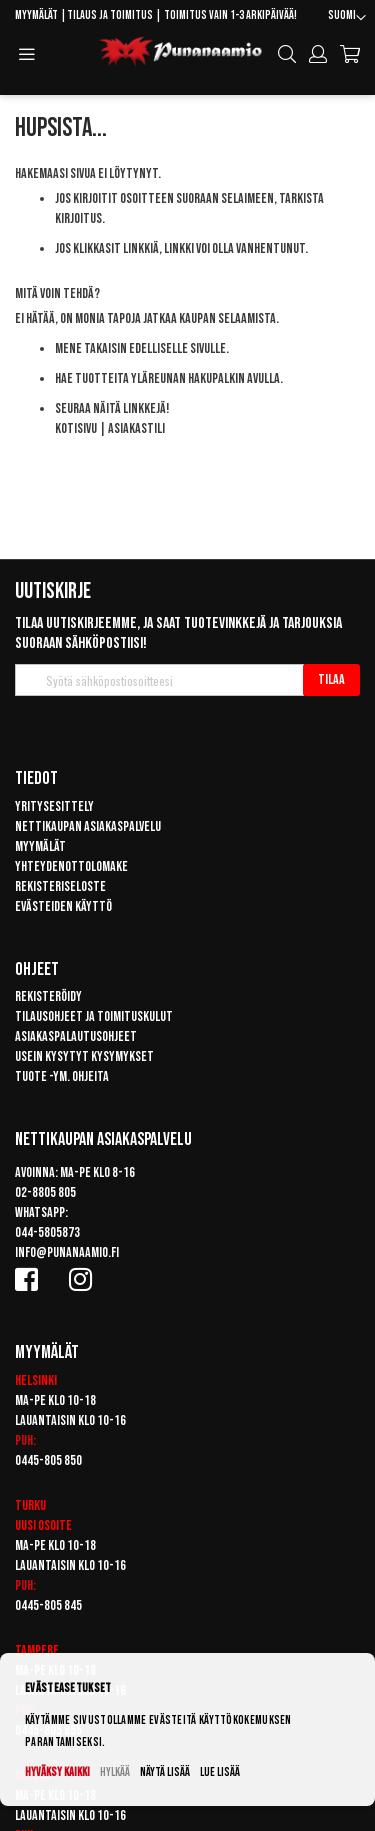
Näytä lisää (165, 1772)
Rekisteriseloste (60, 886)
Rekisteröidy (48, 996)
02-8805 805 (45, 1192)
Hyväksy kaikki (57, 1772)
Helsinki (36, 1380)
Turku (30, 1505)
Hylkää (115, 1772)
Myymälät (36, 15)
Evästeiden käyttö (63, 906)
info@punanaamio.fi (67, 1252)
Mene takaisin (91, 348)
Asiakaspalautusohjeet (76, 1036)
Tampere (37, 1650)
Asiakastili (136, 428)
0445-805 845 (48, 1605)
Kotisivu (76, 428)
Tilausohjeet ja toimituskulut (94, 1016)
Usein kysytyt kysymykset (84, 1056)
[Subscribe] (331, 680)
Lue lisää (220, 1772)
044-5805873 (47, 1232)
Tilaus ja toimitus (110, 15)
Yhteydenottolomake (71, 866)
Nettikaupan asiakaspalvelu (88, 826)
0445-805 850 (48, 1460)
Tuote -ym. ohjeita (62, 1076)
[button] (347, 18)
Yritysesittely (54, 806)
